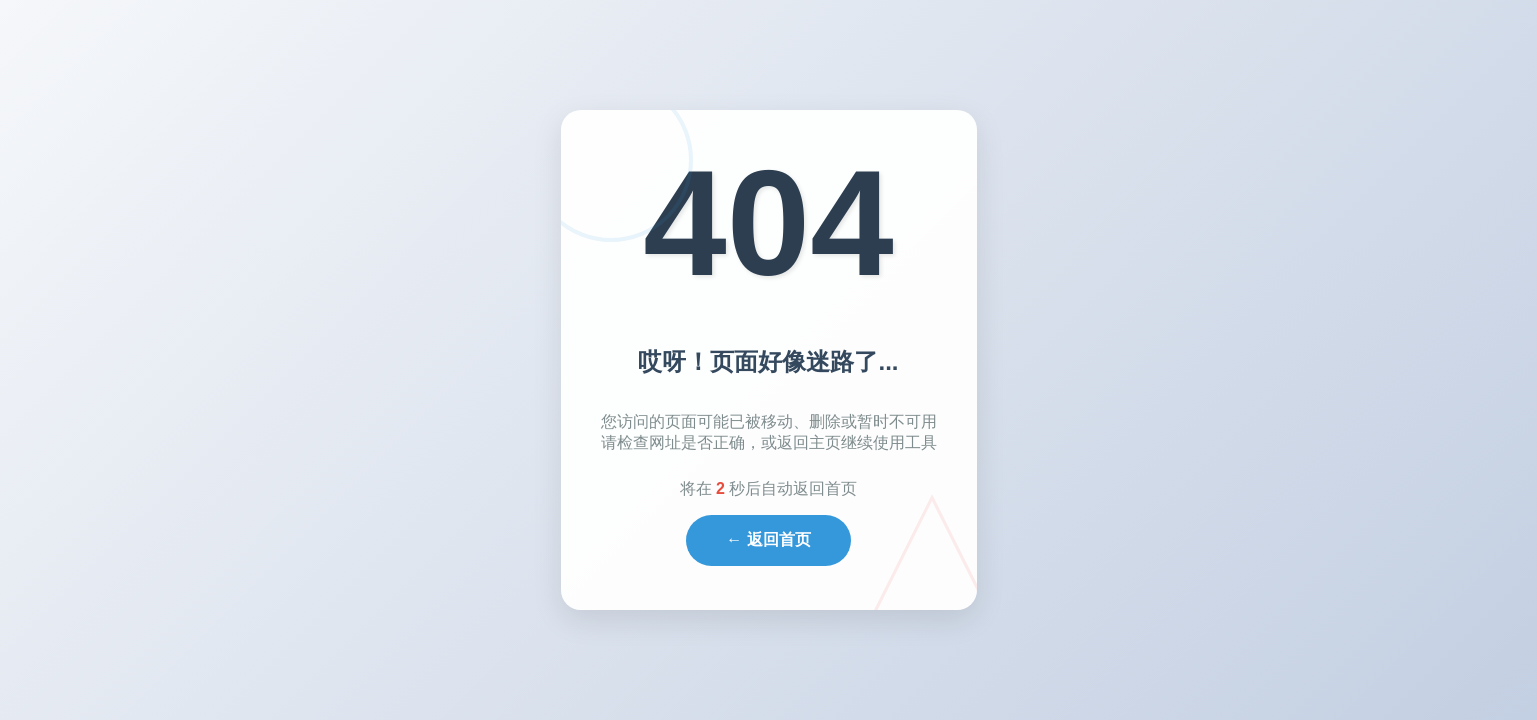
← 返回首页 (768, 539)
